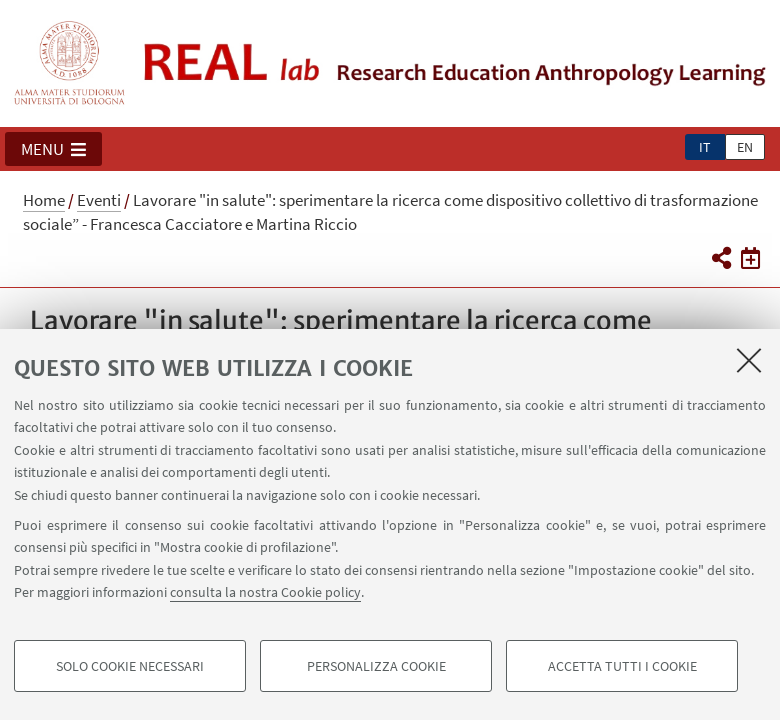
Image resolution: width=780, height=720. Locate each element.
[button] (53, 149)
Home (44, 200)
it (705, 147)
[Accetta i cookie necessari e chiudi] (749, 360)
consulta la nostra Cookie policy (265, 592)
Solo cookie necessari (130, 666)
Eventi (99, 200)
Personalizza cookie (376, 666)
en (745, 147)
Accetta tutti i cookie (622, 666)
